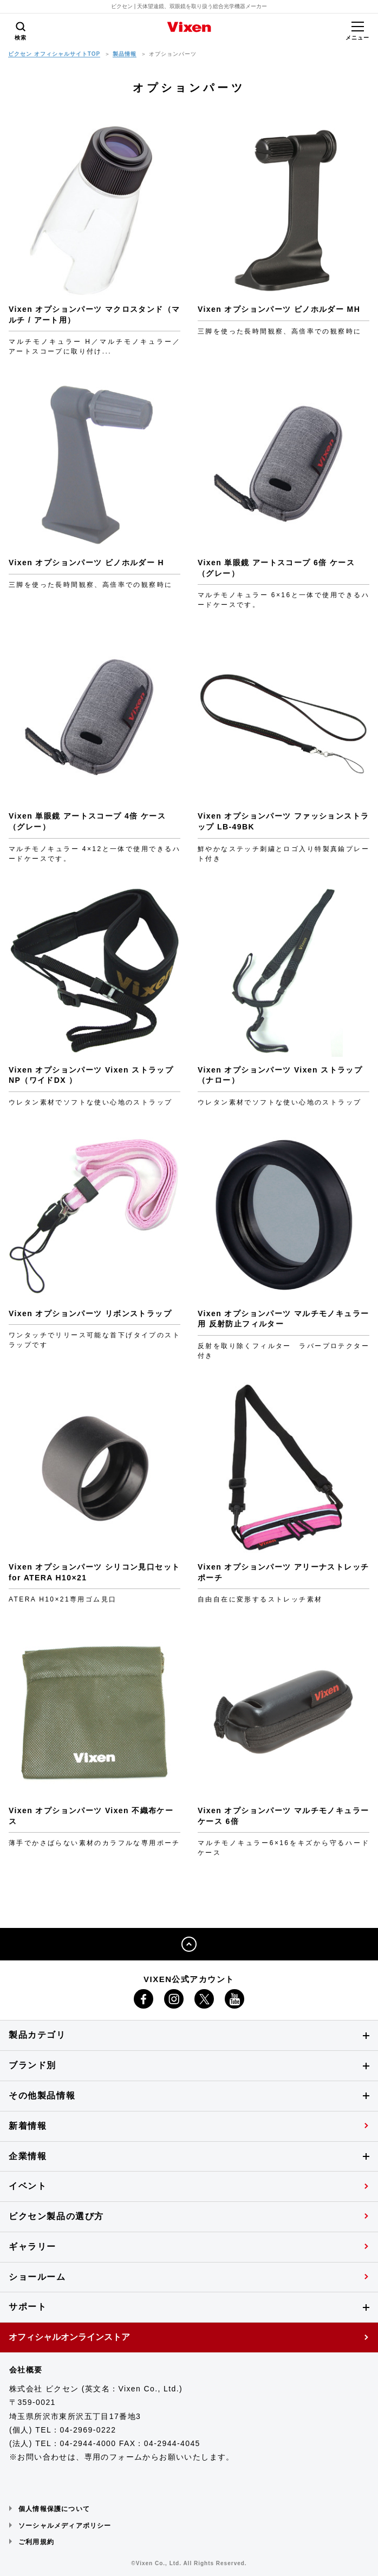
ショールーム (37, 2276)
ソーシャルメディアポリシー (65, 2525)
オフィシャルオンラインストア (69, 2337)
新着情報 (28, 2125)
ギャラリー (32, 2246)
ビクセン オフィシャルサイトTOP (54, 54)
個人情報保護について (54, 2509)
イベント (28, 2186)
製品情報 (124, 54)
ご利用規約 (36, 2542)
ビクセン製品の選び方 (56, 2216)
